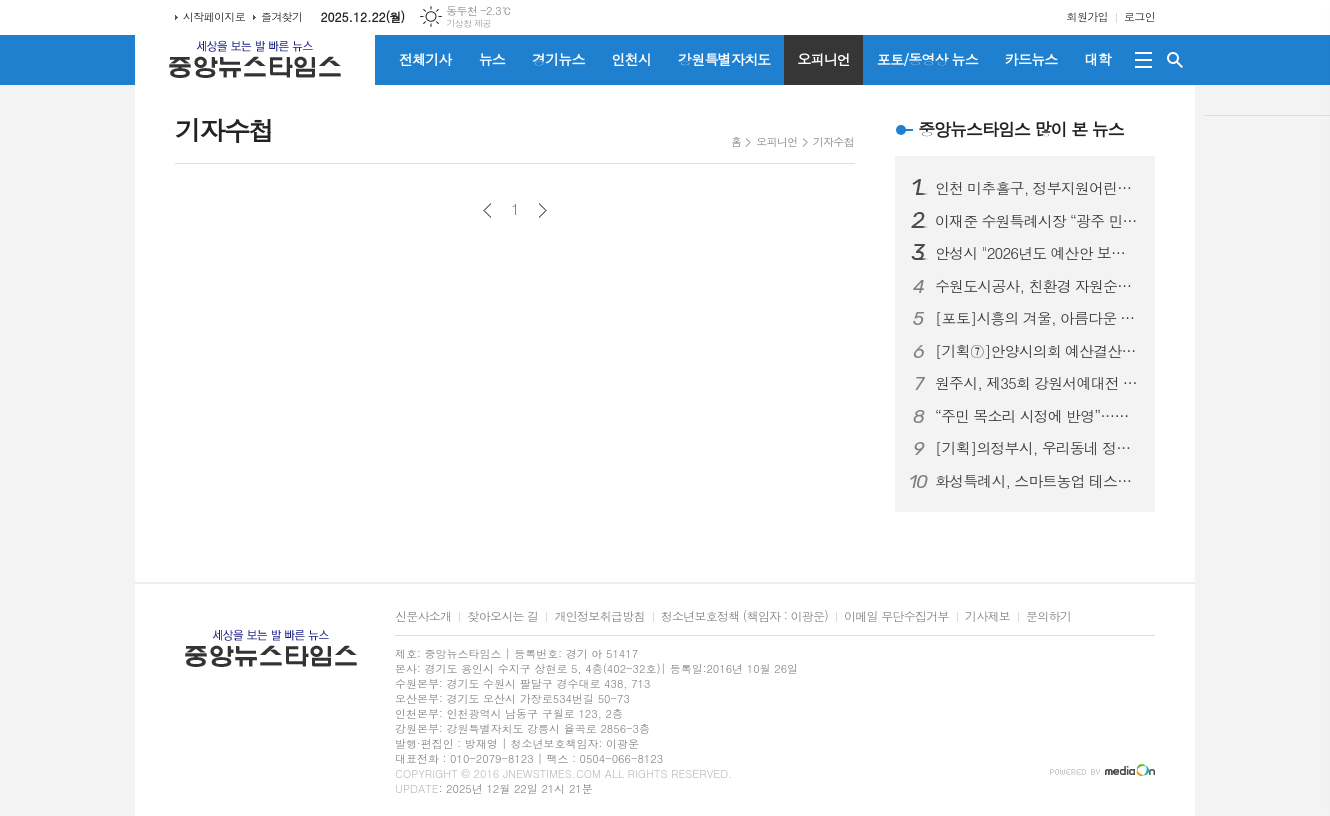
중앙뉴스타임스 (1021, 129)
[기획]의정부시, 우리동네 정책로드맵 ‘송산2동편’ (1037, 448)
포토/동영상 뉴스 (927, 59)
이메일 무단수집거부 (896, 616)
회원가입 (1087, 16)
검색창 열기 (1175, 60)
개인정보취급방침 (599, 616)
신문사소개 (423, 616)
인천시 (631, 59)
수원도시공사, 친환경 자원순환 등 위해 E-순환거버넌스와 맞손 (1037, 286)
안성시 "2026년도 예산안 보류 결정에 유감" (1037, 253)
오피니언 (823, 59)
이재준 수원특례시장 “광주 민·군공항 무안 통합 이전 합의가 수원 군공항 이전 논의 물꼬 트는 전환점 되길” (1037, 221)
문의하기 (1048, 616)
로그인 (1139, 16)
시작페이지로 (214, 16)
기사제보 (987, 616)
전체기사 (425, 59)
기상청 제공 (468, 23)
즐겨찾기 (281, 16)
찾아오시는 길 (502, 616)
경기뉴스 (558, 59)
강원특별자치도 (724, 59)
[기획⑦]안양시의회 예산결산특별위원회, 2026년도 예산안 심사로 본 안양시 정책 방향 (1037, 351)
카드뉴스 (1031, 59)
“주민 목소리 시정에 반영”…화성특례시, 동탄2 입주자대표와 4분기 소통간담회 (1037, 416)
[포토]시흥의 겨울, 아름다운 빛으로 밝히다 (1037, 318)
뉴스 (492, 59)
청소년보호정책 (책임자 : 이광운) (744, 616)
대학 (1097, 59)
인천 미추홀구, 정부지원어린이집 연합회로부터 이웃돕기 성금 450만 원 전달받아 (1037, 188)
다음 (542, 210)
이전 (487, 210)
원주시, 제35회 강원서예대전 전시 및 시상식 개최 (1037, 383)
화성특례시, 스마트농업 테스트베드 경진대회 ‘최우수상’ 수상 (1037, 481)
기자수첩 (833, 141)
